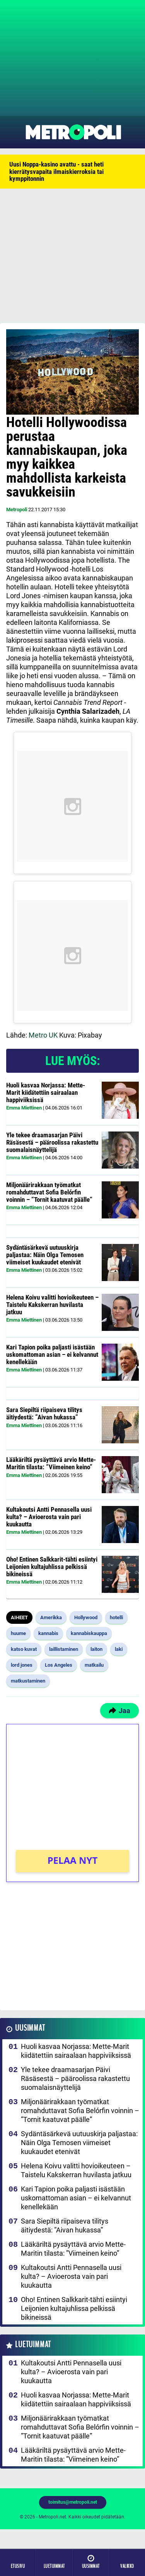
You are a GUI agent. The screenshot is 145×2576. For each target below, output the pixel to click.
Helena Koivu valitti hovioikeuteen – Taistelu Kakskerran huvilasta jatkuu (52, 1304)
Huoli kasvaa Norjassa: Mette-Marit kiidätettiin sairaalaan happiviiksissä (45, 1092)
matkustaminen (28, 1681)
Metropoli (16, 509)
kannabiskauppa (89, 1633)
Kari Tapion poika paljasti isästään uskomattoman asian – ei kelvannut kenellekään (52, 1354)
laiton (96, 1649)
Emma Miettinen (24, 1108)
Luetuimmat (33, 2344)
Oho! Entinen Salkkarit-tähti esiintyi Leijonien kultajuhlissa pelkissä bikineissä (51, 1566)
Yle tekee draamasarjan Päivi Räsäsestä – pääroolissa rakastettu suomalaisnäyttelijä (52, 1142)
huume (18, 1633)
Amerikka (51, 1617)
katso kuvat (24, 1649)
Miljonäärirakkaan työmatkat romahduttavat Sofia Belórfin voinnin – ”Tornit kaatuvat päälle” (49, 1192)
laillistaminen (63, 1649)
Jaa (119, 1711)
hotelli (116, 1617)
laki (119, 1649)
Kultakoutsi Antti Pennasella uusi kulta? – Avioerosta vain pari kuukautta (49, 1517)
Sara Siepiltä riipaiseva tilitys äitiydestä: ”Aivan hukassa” (44, 1413)
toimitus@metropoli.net (72, 2502)
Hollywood (85, 1617)
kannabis (48, 1633)
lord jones (21, 1665)
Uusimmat (30, 2028)
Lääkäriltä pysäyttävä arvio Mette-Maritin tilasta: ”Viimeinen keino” (51, 1463)
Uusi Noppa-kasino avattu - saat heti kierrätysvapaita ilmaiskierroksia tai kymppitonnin (56, 171)
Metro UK (42, 1035)
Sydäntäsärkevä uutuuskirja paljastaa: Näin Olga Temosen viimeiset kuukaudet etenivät (45, 1255)
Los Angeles (58, 1665)
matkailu (94, 1665)
